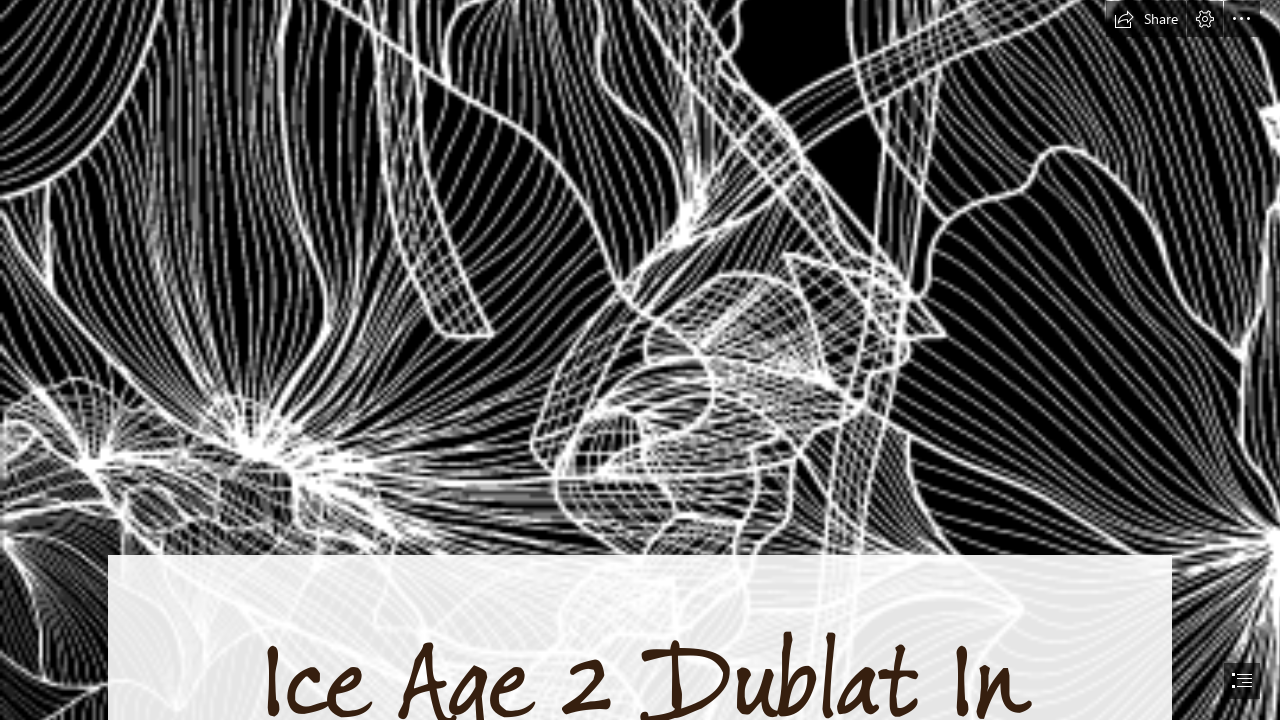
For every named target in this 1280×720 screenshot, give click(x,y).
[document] (640, 360)
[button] (1146, 19)
